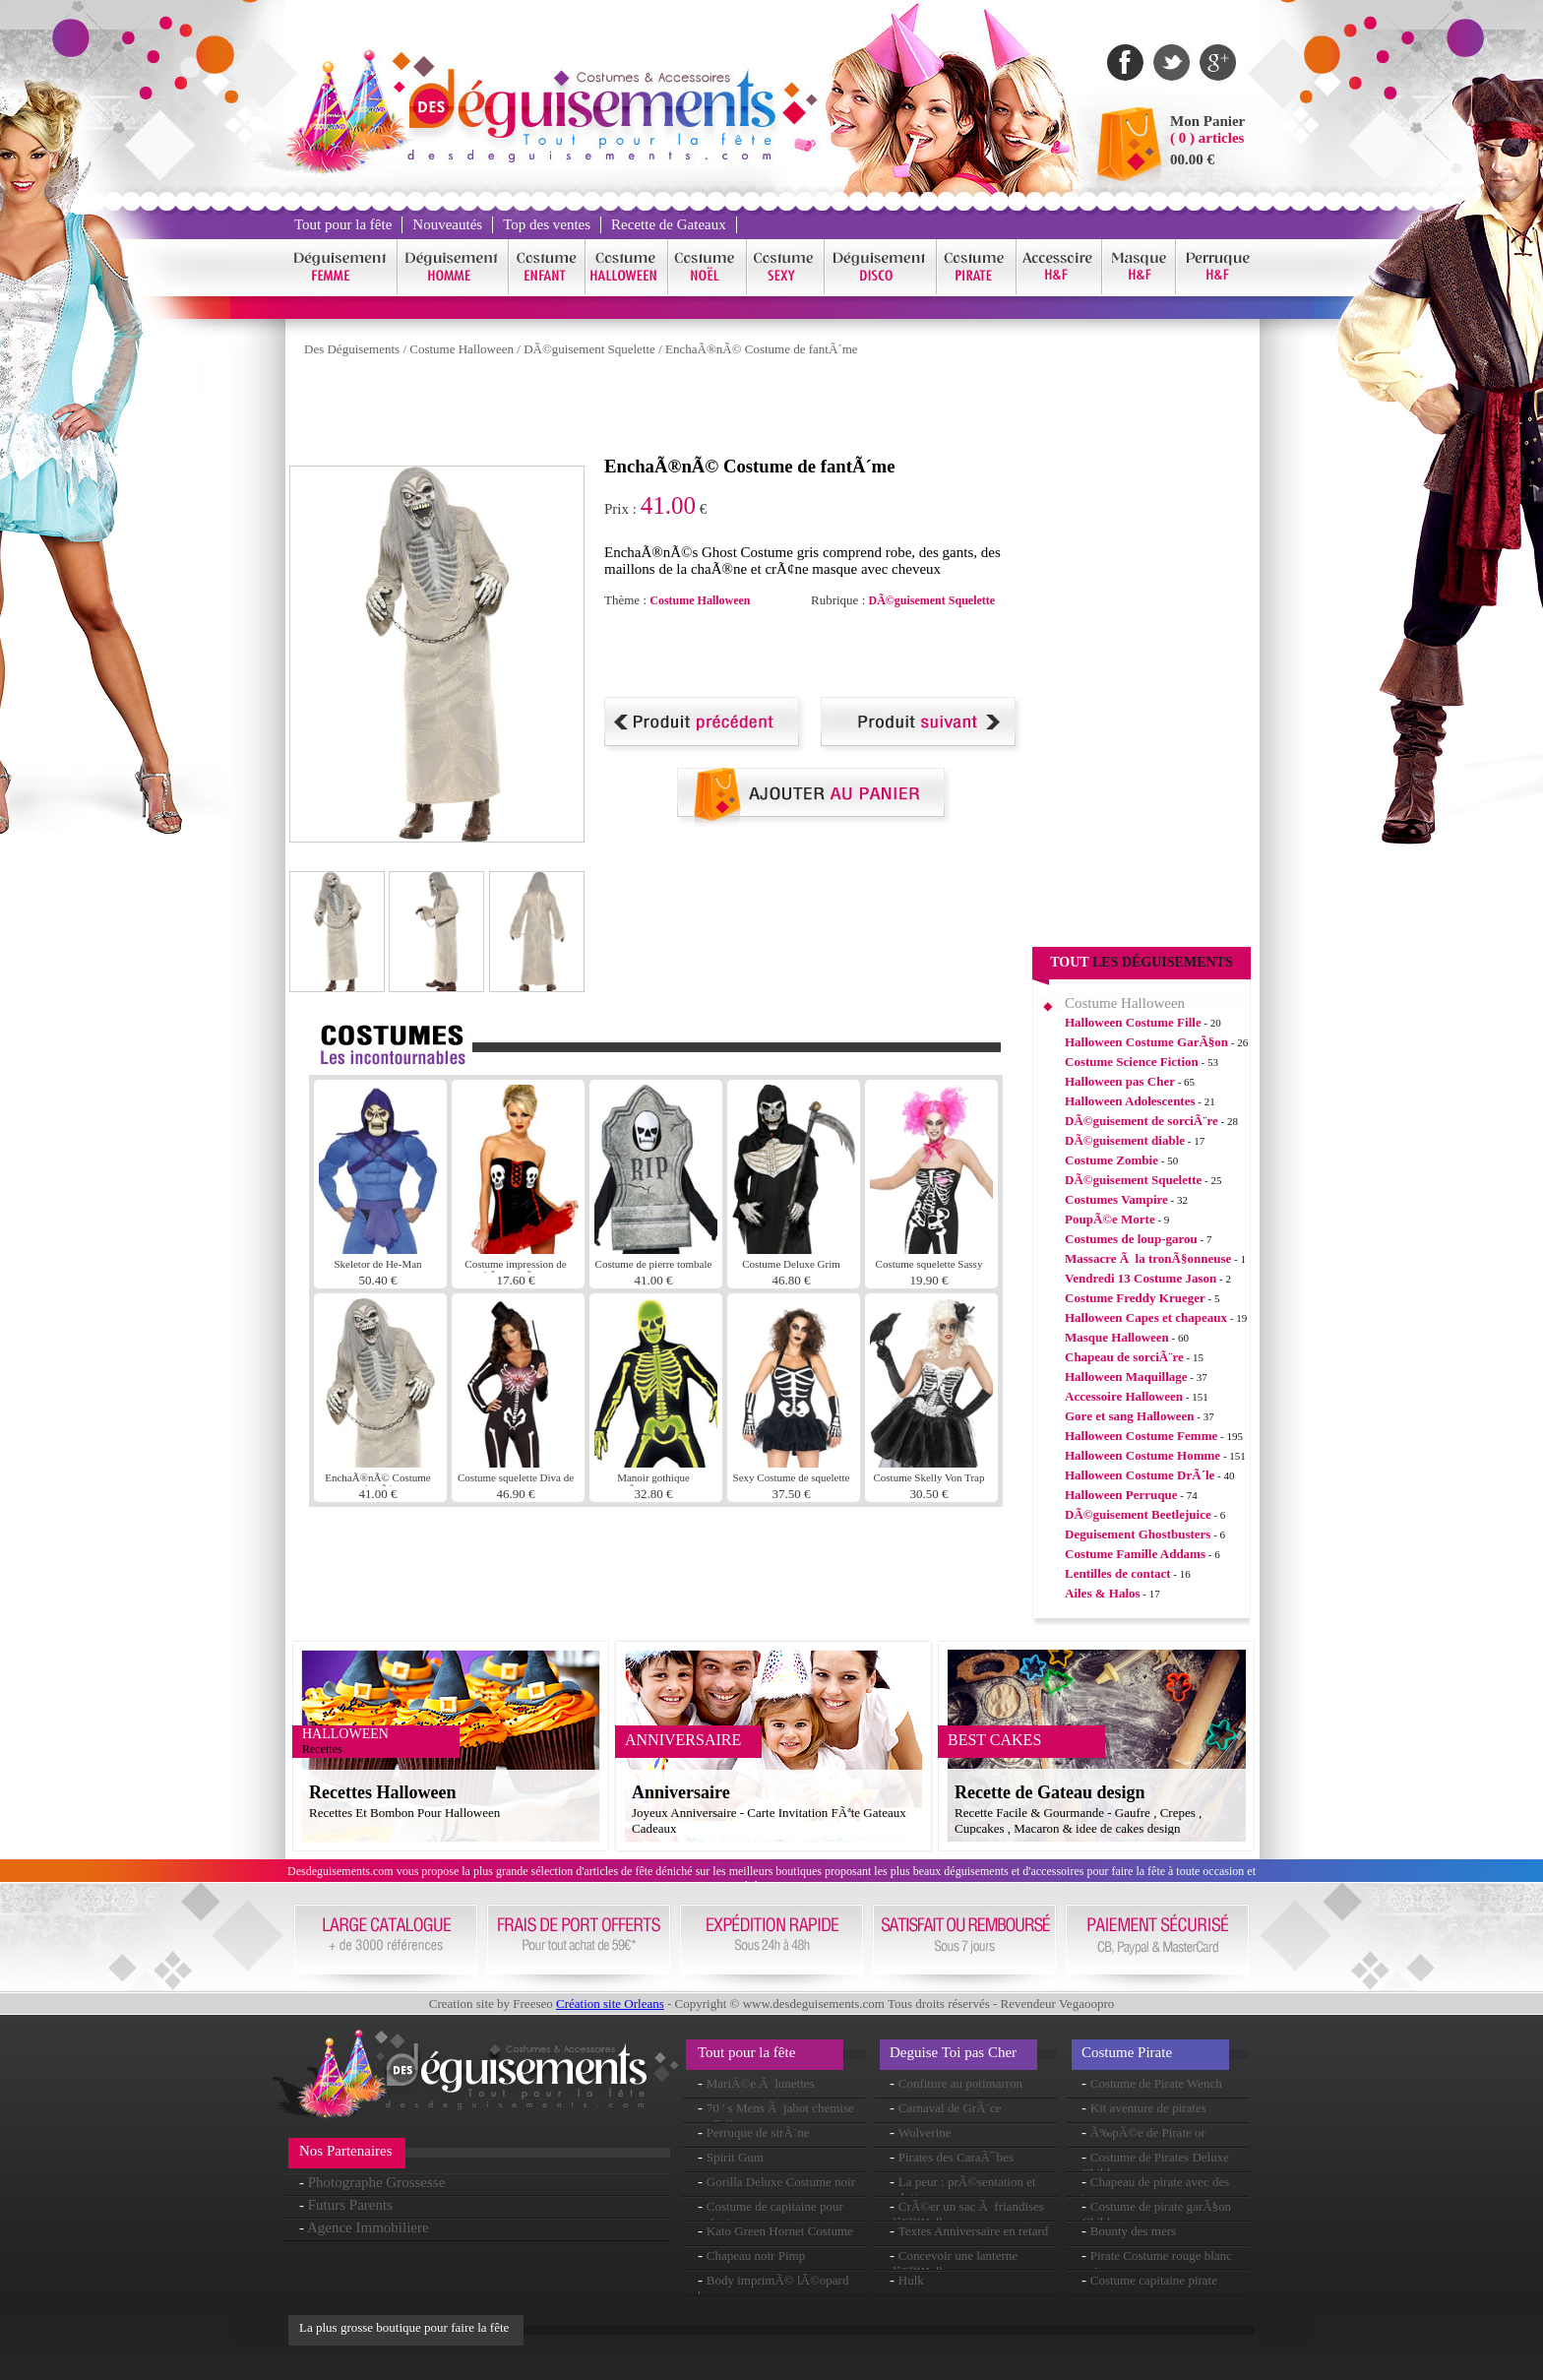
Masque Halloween (1117, 1337)
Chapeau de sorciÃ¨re (1124, 1356)
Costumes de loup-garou (1131, 1238)
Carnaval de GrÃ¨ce (950, 2107)
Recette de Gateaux (668, 224)
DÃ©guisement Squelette (589, 349)
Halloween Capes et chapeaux (1146, 1317)
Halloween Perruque (1121, 1494)
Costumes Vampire (1116, 1199)
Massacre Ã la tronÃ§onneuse (1148, 1258)
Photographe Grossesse (377, 2182)
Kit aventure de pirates (1148, 2107)
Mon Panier (1207, 121)
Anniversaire (681, 1792)
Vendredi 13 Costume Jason (1140, 1278)
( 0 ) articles (1207, 138)
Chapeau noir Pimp (756, 2255)
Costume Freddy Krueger (1135, 1297)
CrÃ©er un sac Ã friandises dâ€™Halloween (967, 2214)
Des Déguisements (352, 349)
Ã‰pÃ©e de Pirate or (1147, 2132)
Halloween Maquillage (1126, 1376)
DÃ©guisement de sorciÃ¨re (1141, 1120)
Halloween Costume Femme (1141, 1435)
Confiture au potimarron (960, 2083)
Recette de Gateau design (1049, 1792)
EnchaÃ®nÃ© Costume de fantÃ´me (761, 349)
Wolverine (925, 2132)
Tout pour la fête (343, 224)
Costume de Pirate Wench (1156, 2083)
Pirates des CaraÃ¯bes (956, 2157)
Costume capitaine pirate (1153, 2280)
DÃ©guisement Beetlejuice (1138, 1514)
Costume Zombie (1111, 1160)
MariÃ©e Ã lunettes (761, 2083)
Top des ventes (546, 224)
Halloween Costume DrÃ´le (1139, 1475)
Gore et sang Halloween (1130, 1416)
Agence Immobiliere (368, 2227)
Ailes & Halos (1103, 1593)
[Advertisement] (647, 411)
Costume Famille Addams (1135, 1553)
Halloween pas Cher (1120, 1081)
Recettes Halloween (382, 1792)
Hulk (911, 2280)
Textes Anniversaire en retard (973, 2230)
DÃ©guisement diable (1125, 1140)
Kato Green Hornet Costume (780, 2230)
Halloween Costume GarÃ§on (1146, 1041)
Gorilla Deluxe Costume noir (781, 2181)
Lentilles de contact (1118, 1573)
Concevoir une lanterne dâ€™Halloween (954, 2263)
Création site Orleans (610, 2003)
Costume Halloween (461, 349)
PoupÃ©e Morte (1110, 1219)
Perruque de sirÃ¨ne (758, 2132)
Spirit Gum (735, 2157)
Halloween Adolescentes (1130, 1101)
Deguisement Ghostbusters (1137, 1534)
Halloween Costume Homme (1142, 1455)
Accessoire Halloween (1124, 1396)
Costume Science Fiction (1132, 1061)
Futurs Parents (350, 2205)
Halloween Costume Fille (1133, 1022)
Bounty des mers (1133, 2230)
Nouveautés (447, 224)
